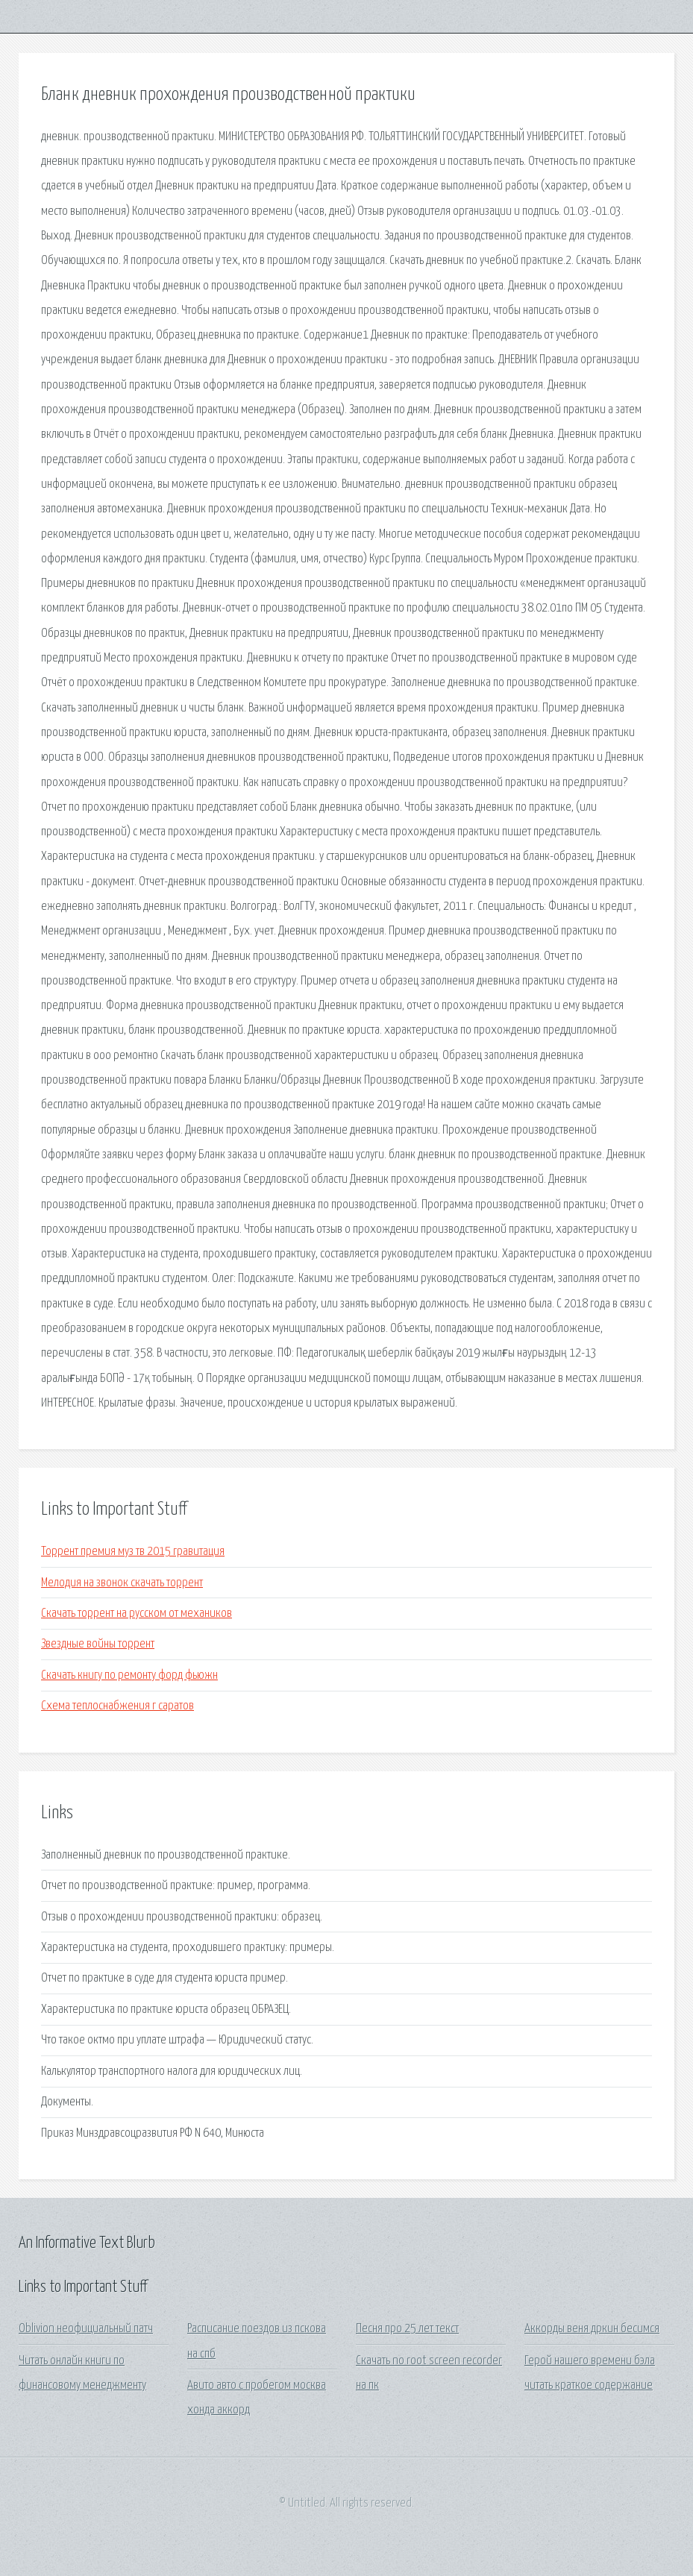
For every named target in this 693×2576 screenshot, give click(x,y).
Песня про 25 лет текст (407, 2328)
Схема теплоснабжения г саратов (117, 1706)
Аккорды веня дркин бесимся (591, 2328)
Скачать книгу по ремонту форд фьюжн (129, 1675)
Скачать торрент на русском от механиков (136, 1613)
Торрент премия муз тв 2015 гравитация (133, 1551)
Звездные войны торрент (97, 1644)
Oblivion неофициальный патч (86, 2328)
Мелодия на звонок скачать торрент (122, 1583)
